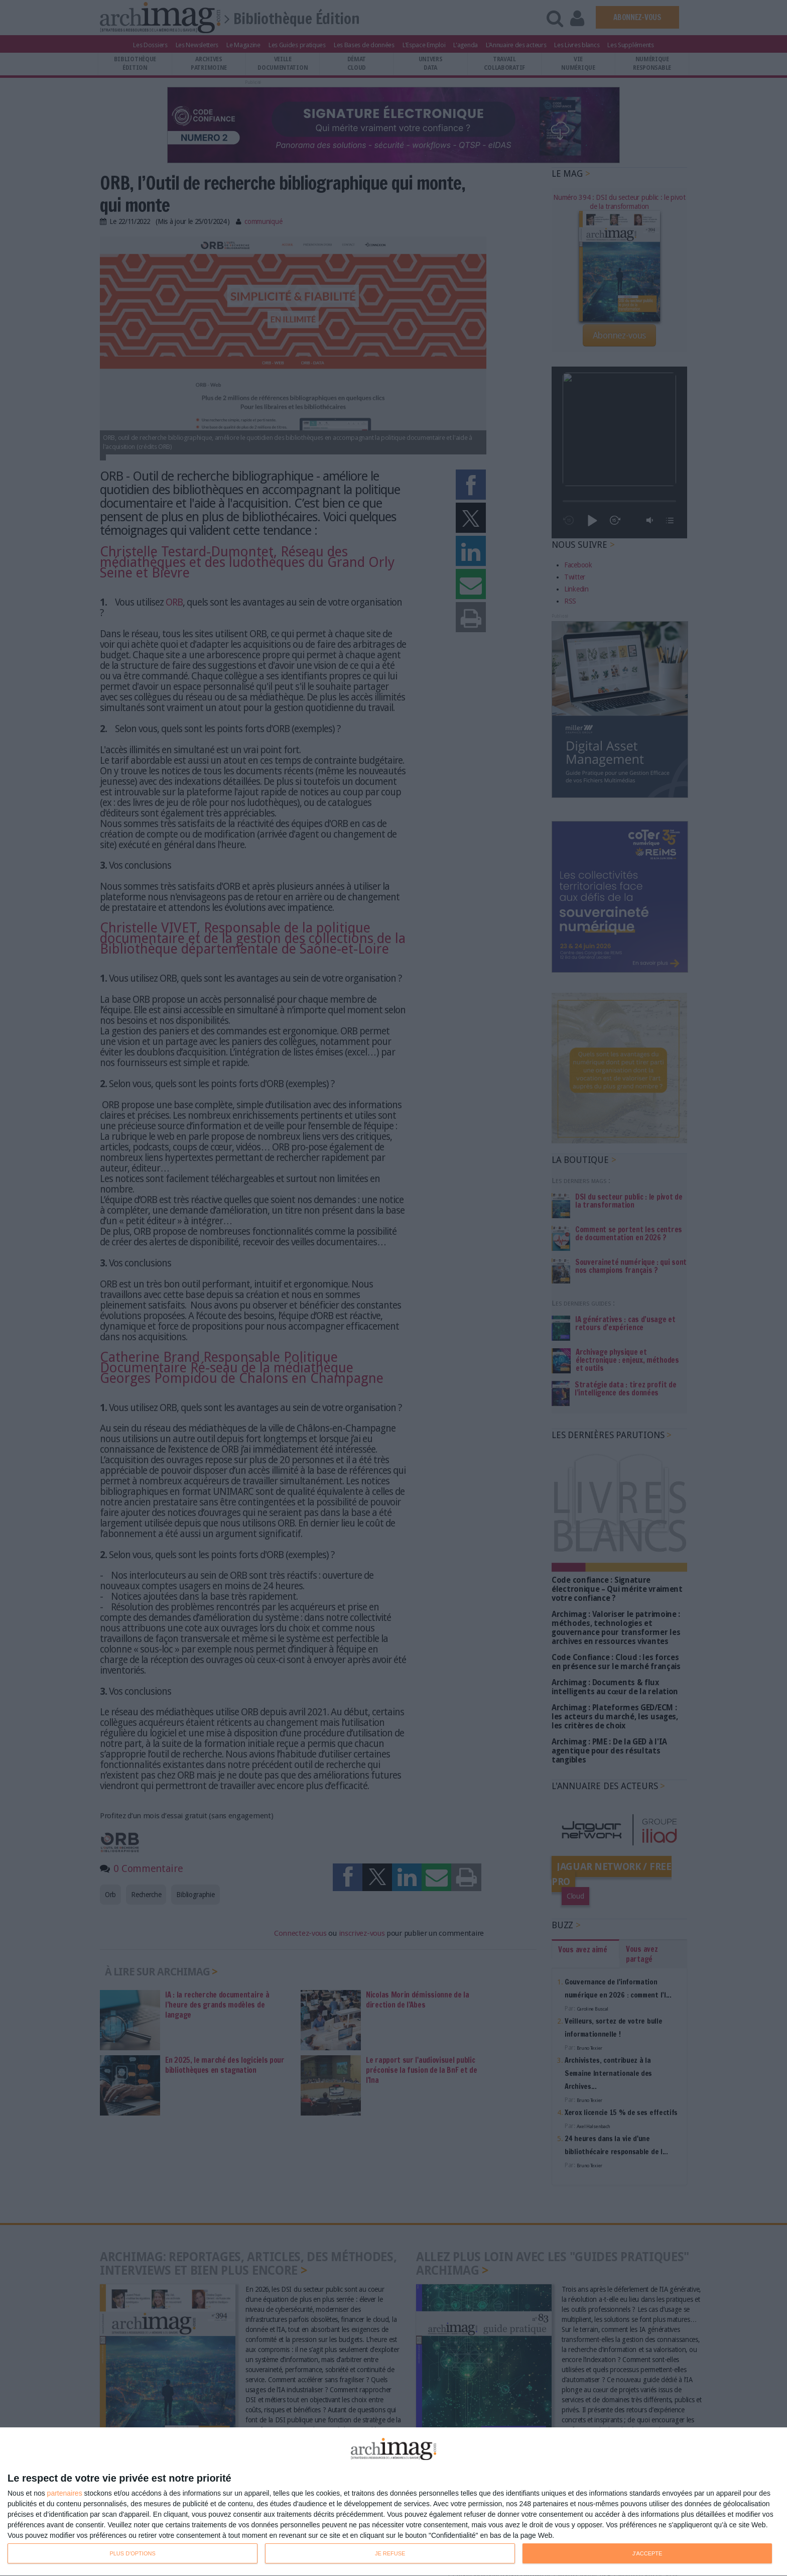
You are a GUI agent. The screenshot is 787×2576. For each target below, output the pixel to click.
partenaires (64, 2493)
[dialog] (393, 2502)
